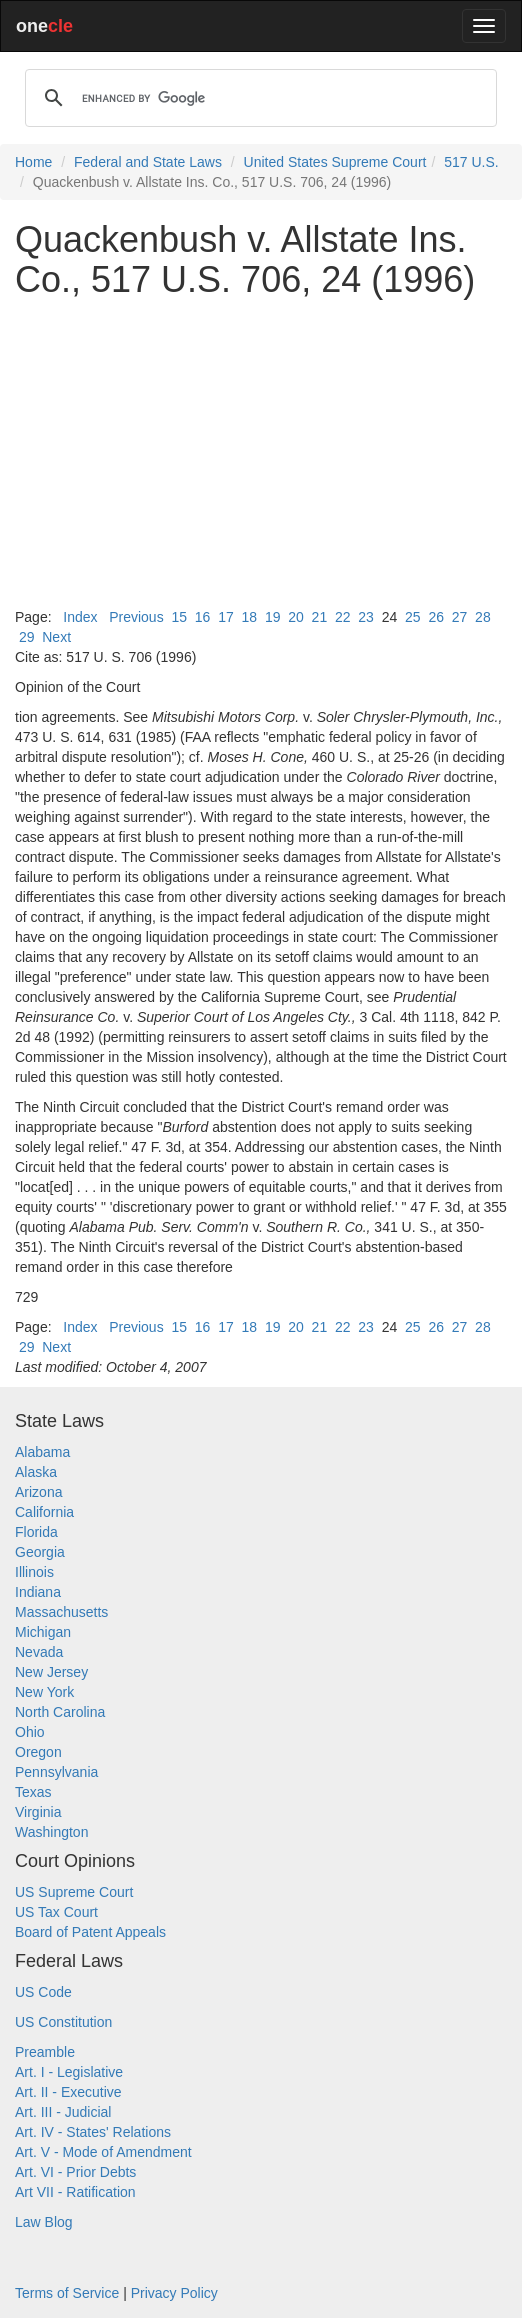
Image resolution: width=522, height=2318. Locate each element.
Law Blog (44, 2222)
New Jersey (51, 1672)
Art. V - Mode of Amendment (103, 2152)
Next (56, 637)
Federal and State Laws (148, 162)
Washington (51, 1832)
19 (273, 617)
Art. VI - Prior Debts (75, 2172)
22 (343, 617)
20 (296, 617)
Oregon (38, 1752)
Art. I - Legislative (69, 2072)
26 (436, 617)
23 (366, 617)
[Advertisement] (261, 453)
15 (179, 617)
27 (460, 617)
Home (33, 162)
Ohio (30, 1732)
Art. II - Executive (68, 2092)
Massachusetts (61, 1612)
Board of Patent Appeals (90, 1932)
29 (27, 637)
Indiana (38, 1592)
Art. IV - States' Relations (93, 2132)
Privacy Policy (174, 2293)
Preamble (45, 2052)
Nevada (39, 1652)
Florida (36, 1532)
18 (250, 617)
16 (203, 617)
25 (413, 617)
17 (226, 617)
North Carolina (60, 1712)
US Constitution (63, 2022)
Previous (136, 617)
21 (320, 617)
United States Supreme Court (335, 162)
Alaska (36, 1472)
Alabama (42, 1452)
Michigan (43, 1632)
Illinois (34, 1572)
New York (44, 1692)
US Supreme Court (74, 1892)
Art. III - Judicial (63, 2112)
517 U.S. (471, 162)
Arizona (38, 1492)
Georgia (40, 1552)
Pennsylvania (56, 1772)
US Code (43, 1992)
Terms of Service (67, 2293)
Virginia (38, 1812)
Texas (33, 1792)
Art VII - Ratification (75, 2192)
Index (80, 617)
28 (483, 617)
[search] (258, 98)
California (44, 1512)
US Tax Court (56, 1912)
